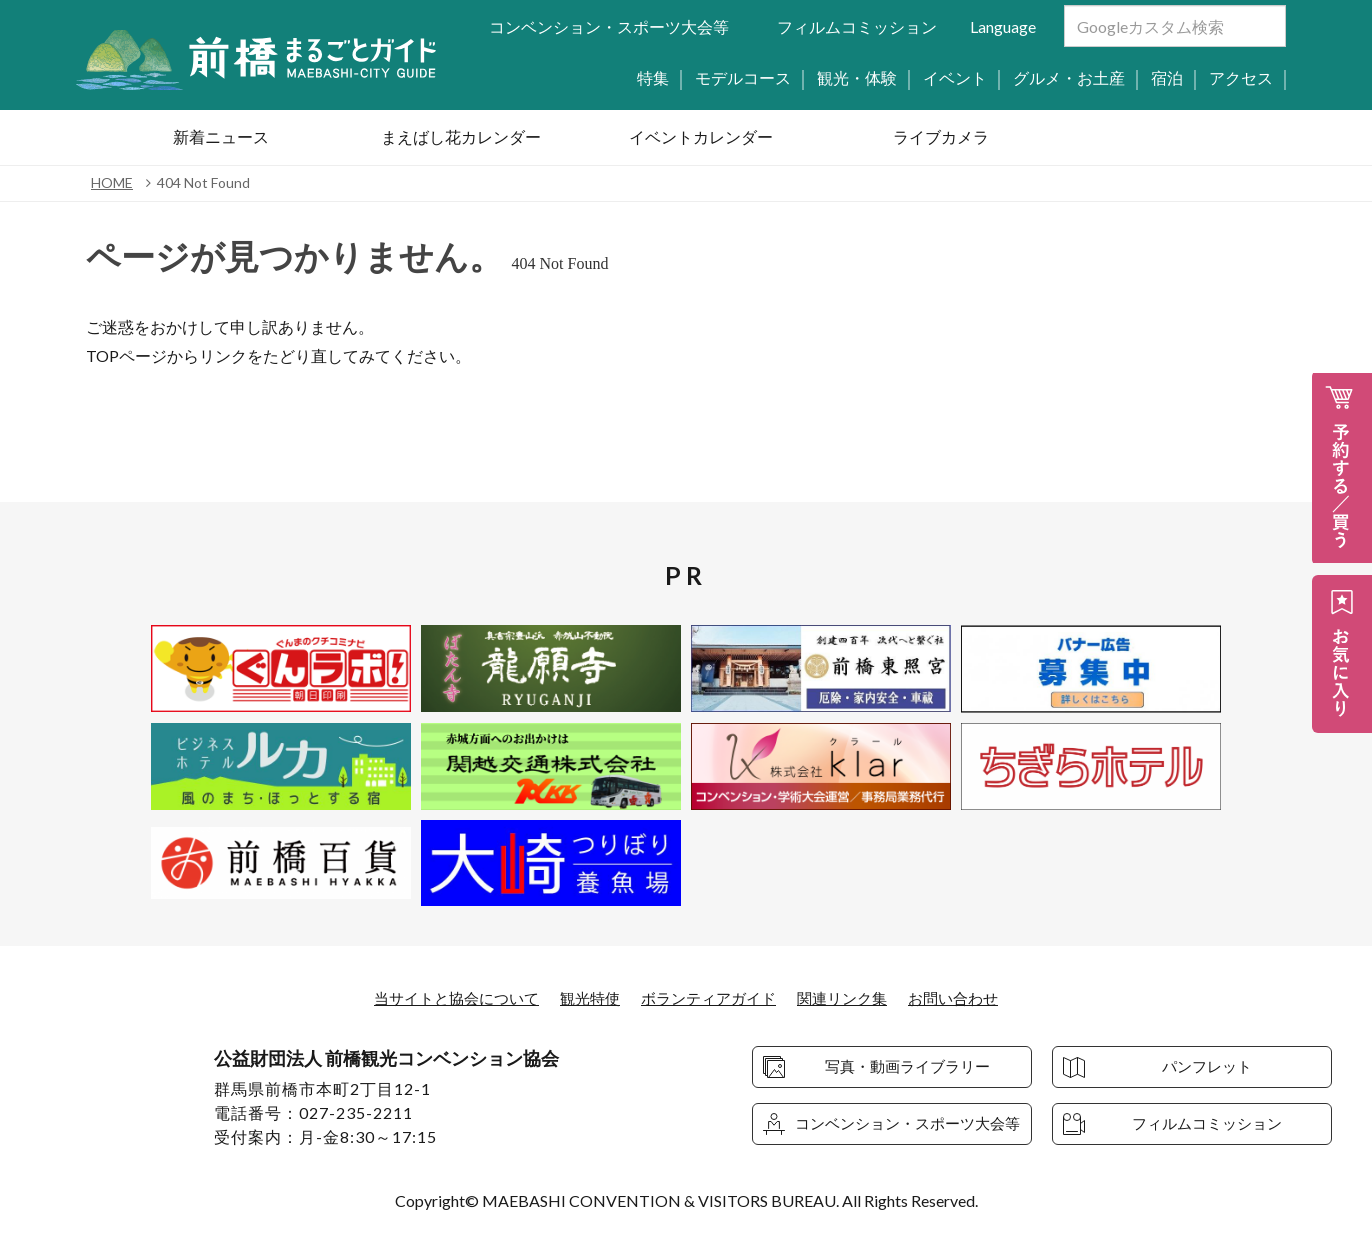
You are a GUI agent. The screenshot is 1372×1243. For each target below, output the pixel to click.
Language (1003, 26)
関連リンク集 (851, 997)
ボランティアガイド (710, 997)
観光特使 (585, 997)
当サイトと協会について (444, 997)
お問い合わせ (968, 997)
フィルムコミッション (857, 26)
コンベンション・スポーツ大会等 (609, 26)
